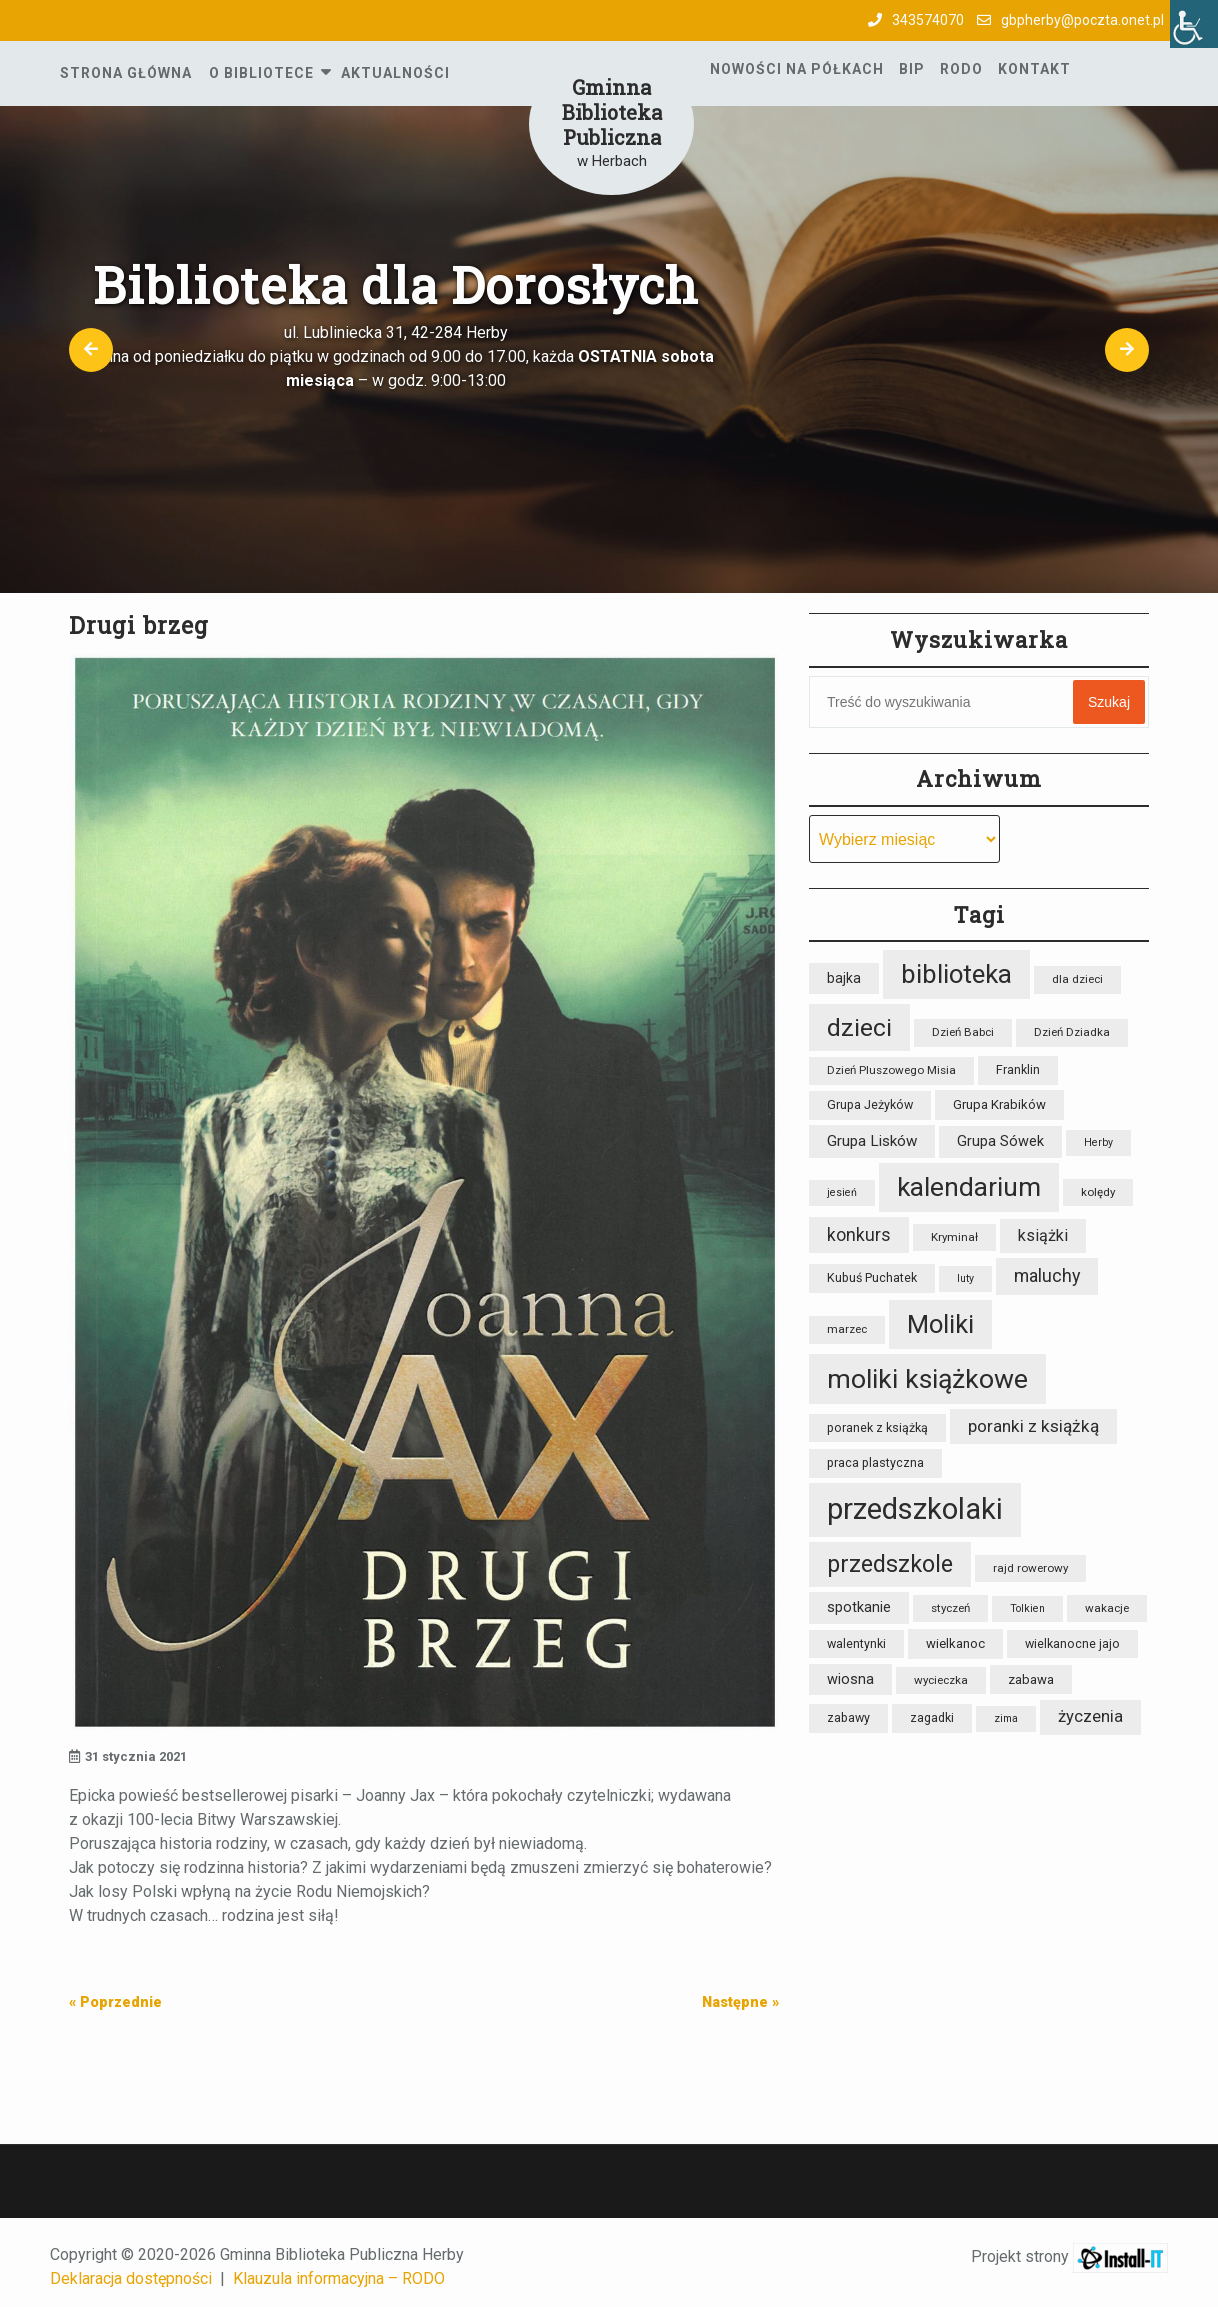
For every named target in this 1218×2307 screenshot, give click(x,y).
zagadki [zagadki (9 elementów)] (932, 1717)
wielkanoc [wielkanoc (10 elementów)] (955, 1643)
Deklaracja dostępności (131, 2278)
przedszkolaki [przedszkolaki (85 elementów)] (915, 1509)
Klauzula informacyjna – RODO (339, 2278)
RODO (961, 69)
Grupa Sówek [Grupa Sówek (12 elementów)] (1000, 1141)
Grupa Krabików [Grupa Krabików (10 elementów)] (999, 1104)
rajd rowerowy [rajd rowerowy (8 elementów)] (1030, 1568)
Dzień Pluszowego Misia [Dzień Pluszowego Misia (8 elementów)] (891, 1070)
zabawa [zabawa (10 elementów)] (1031, 1679)
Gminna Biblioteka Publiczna (612, 112)
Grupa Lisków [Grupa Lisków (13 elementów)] (872, 1141)
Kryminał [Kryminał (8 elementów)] (954, 1237)
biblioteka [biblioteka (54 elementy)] (956, 974)
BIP (912, 69)
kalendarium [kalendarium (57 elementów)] (969, 1187)
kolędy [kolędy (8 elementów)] (1098, 1192)
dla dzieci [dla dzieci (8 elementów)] (1077, 979)
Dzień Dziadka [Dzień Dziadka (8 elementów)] (1072, 1032)
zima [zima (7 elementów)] (1006, 1718)
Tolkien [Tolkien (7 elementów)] (1027, 1608)
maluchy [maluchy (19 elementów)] (1047, 1275)
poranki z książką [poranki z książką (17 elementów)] (1033, 1426)
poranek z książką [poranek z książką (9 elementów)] (877, 1427)
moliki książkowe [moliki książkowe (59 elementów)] (927, 1378)
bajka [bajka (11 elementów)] (844, 978)
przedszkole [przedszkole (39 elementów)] (890, 1564)
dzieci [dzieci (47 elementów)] (859, 1027)
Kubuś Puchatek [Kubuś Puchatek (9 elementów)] (872, 1277)
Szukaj (1109, 702)
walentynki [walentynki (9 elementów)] (856, 1643)
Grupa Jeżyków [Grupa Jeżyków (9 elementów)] (870, 1104)
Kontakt (1034, 69)
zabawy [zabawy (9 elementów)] (848, 1717)
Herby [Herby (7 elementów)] (1098, 1142)
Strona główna (126, 73)
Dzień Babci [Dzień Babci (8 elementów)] (963, 1032)
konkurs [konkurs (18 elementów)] (859, 1235)
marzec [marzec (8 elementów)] (847, 1329)
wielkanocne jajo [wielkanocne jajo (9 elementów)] (1072, 1643)
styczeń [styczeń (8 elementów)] (950, 1608)
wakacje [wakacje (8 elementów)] (1107, 1608)
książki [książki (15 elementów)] (1043, 1235)
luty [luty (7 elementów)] (965, 1278)
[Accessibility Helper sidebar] (1194, 24)
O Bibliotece (261, 73)
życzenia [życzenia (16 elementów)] (1090, 1716)
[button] (91, 349)
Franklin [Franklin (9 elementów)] (1018, 1069)
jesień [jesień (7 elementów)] (842, 1192)
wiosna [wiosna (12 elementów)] (850, 1679)
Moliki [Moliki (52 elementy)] (940, 1324)
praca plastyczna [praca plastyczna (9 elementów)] (875, 1462)
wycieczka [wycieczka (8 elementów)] (941, 1680)
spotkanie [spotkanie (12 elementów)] (859, 1607)
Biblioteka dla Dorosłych (395, 285)
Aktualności (395, 73)
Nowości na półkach (797, 69)
